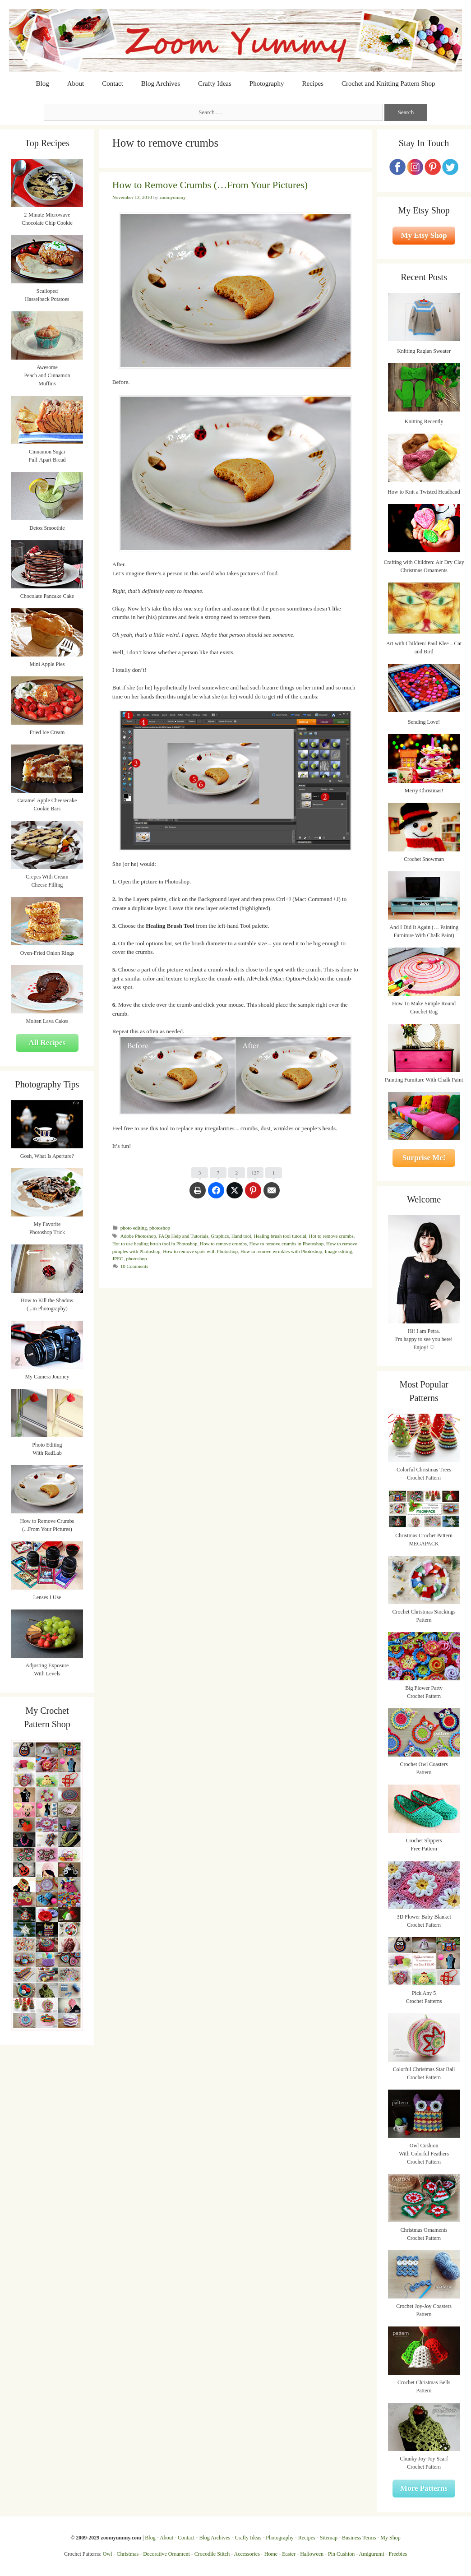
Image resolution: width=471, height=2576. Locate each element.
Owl (107, 2554)
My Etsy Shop (424, 235)
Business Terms (359, 2537)
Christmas (128, 2554)
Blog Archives (160, 83)
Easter (289, 2554)
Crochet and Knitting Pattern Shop (388, 83)
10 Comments (134, 1266)
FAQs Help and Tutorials (183, 1236)
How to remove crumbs (223, 1243)
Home (270, 2554)
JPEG (118, 1258)
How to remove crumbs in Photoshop (286, 1243)
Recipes (312, 83)
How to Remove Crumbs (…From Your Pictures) (210, 184)
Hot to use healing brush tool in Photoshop (155, 1243)
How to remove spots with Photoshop (200, 1251)
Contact (112, 83)
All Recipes (47, 1042)
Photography (266, 83)
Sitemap (328, 2537)
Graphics (220, 1236)
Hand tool (241, 1236)
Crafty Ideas (214, 83)
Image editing (338, 1251)
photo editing (133, 1227)
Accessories (247, 2554)
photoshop (159, 1227)
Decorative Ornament (166, 2554)
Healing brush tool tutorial (280, 1236)
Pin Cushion (341, 2554)
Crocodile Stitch (212, 2554)
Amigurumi (371, 2554)
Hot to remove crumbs (331, 1236)
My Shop (390, 2537)
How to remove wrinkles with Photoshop (281, 1251)
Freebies (397, 2554)
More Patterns (424, 2488)
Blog (42, 83)
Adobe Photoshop (138, 1236)
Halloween (311, 2554)
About (75, 83)
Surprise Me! (424, 1157)
